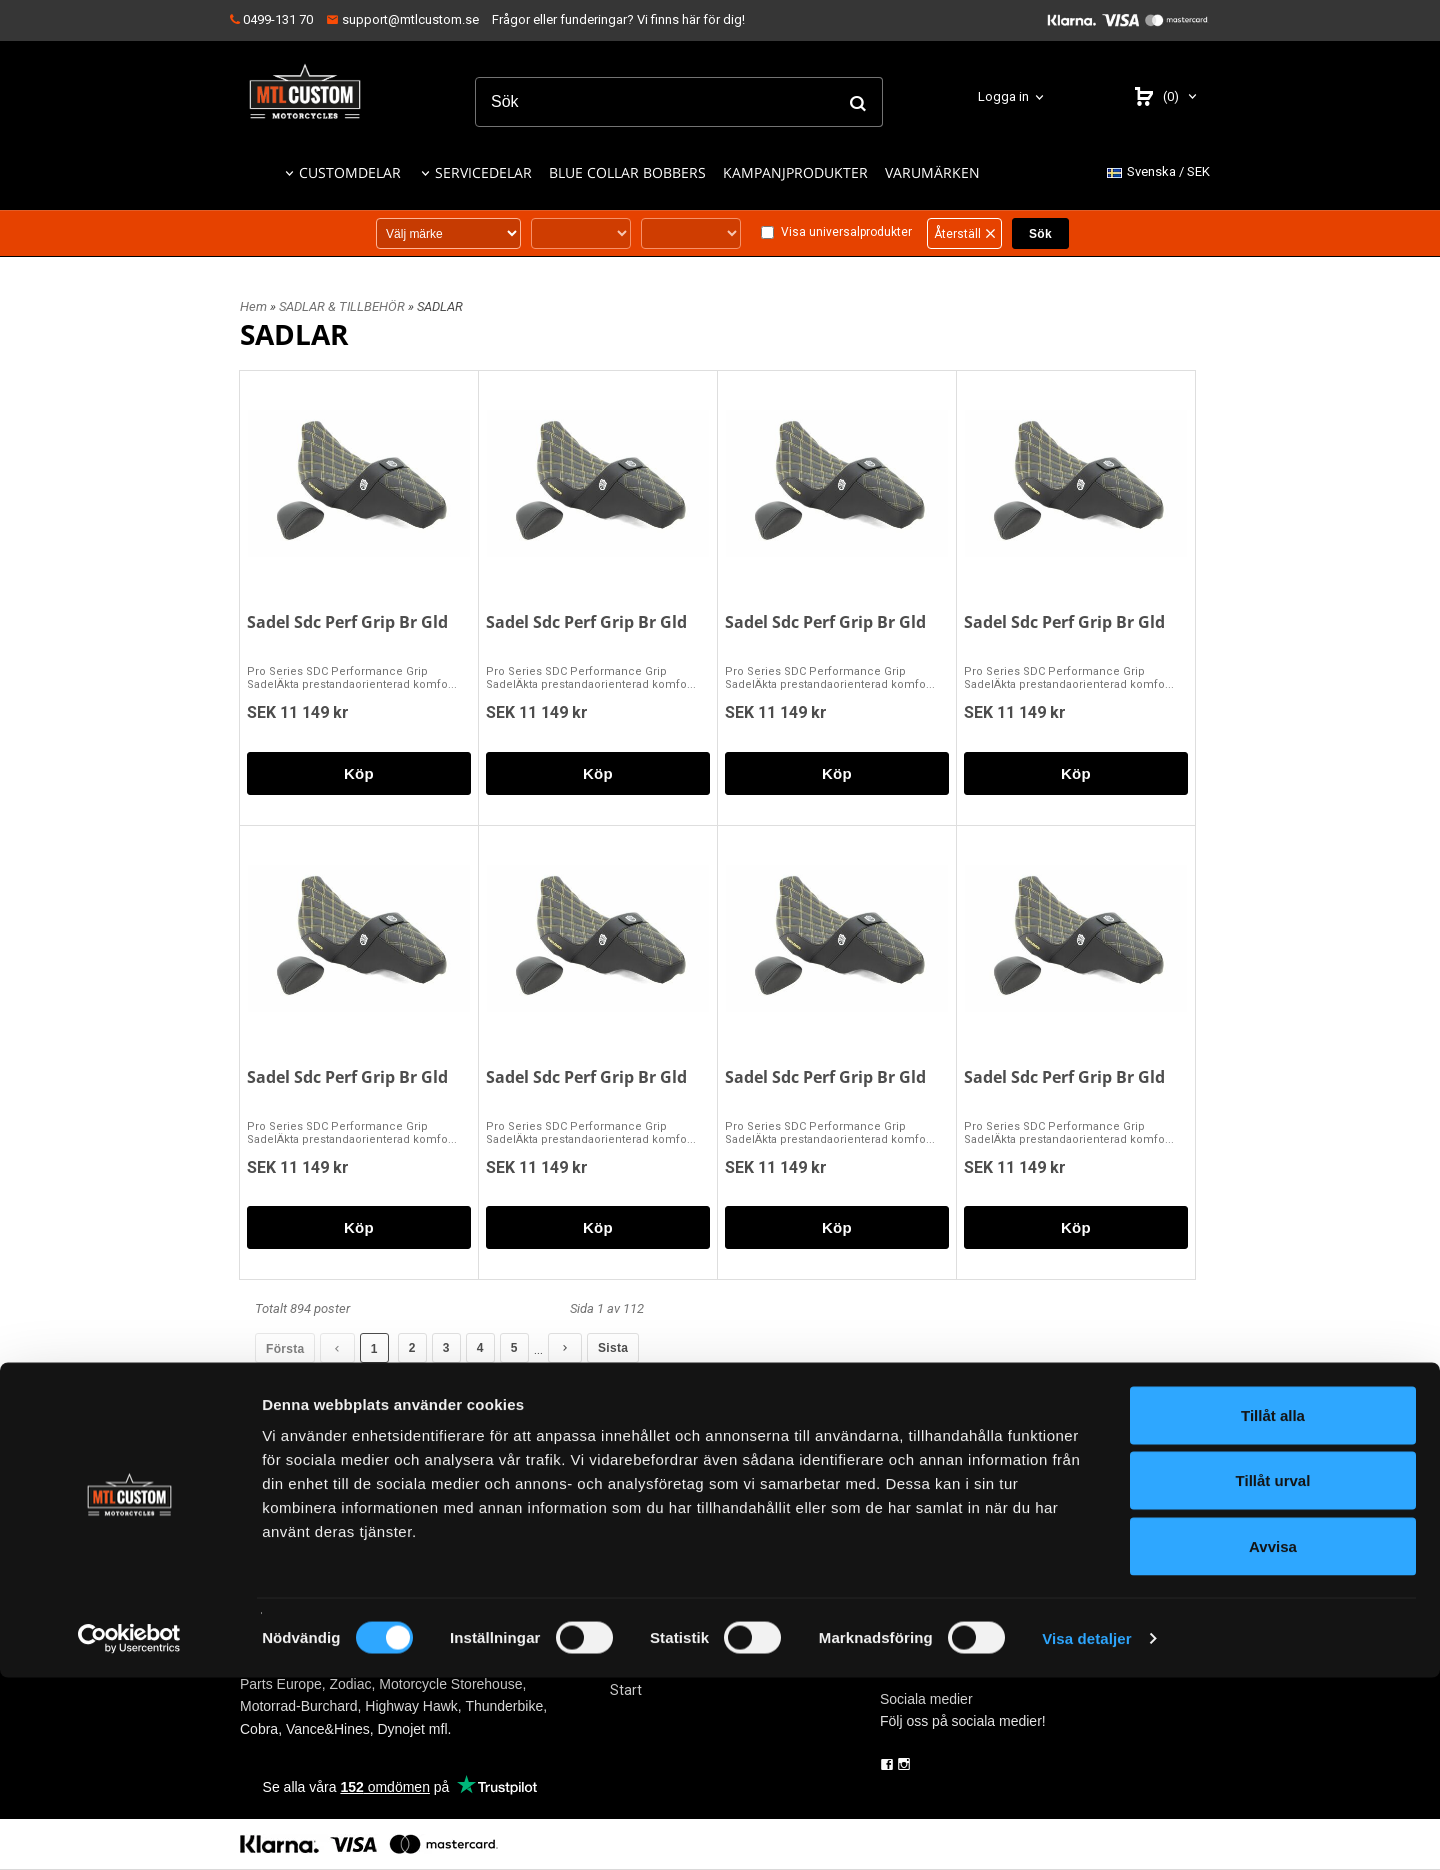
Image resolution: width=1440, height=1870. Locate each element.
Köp (359, 773)
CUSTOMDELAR (350, 172)
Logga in (1003, 96)
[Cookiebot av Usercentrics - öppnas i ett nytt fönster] (129, 1831)
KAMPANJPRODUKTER (795, 172)
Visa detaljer (1086, 1830)
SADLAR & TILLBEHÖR (343, 306)
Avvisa (1273, 1738)
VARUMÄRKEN (932, 172)
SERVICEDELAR (483, 172)
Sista (612, 1348)
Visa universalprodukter (846, 232)
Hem (253, 306)
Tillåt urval (1273, 1673)
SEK (1158, 172)
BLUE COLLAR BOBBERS (627, 172)
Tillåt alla (1273, 1607)
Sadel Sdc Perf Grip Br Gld (347, 622)
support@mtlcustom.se (402, 19)
